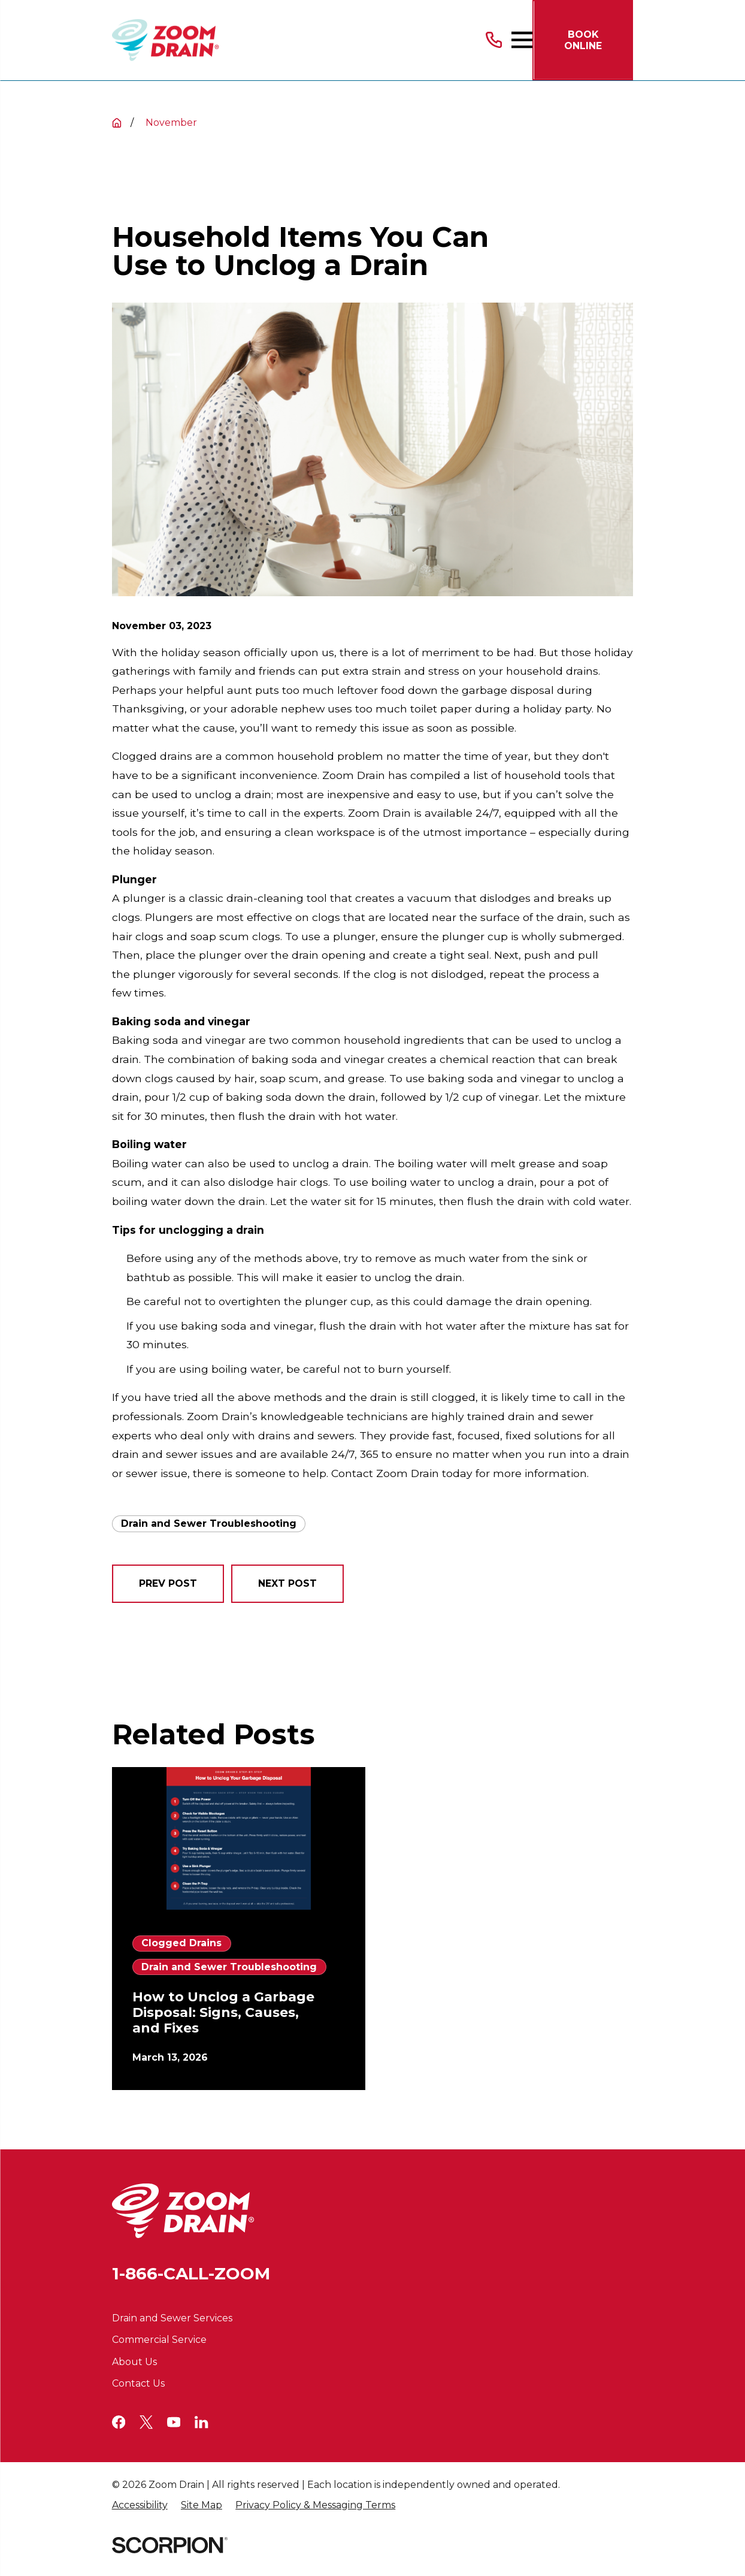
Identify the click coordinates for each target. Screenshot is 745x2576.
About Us (134, 2361)
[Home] (165, 40)
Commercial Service (159, 2339)
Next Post (287, 1583)
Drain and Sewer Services (172, 2318)
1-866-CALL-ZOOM (191, 2273)
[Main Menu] (521, 39)
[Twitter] (146, 2422)
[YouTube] (173, 2422)
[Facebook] (118, 2422)
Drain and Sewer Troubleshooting (208, 1523)
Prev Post (168, 1583)
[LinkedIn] (201, 2422)
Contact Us (138, 2383)
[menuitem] (140, 2505)
